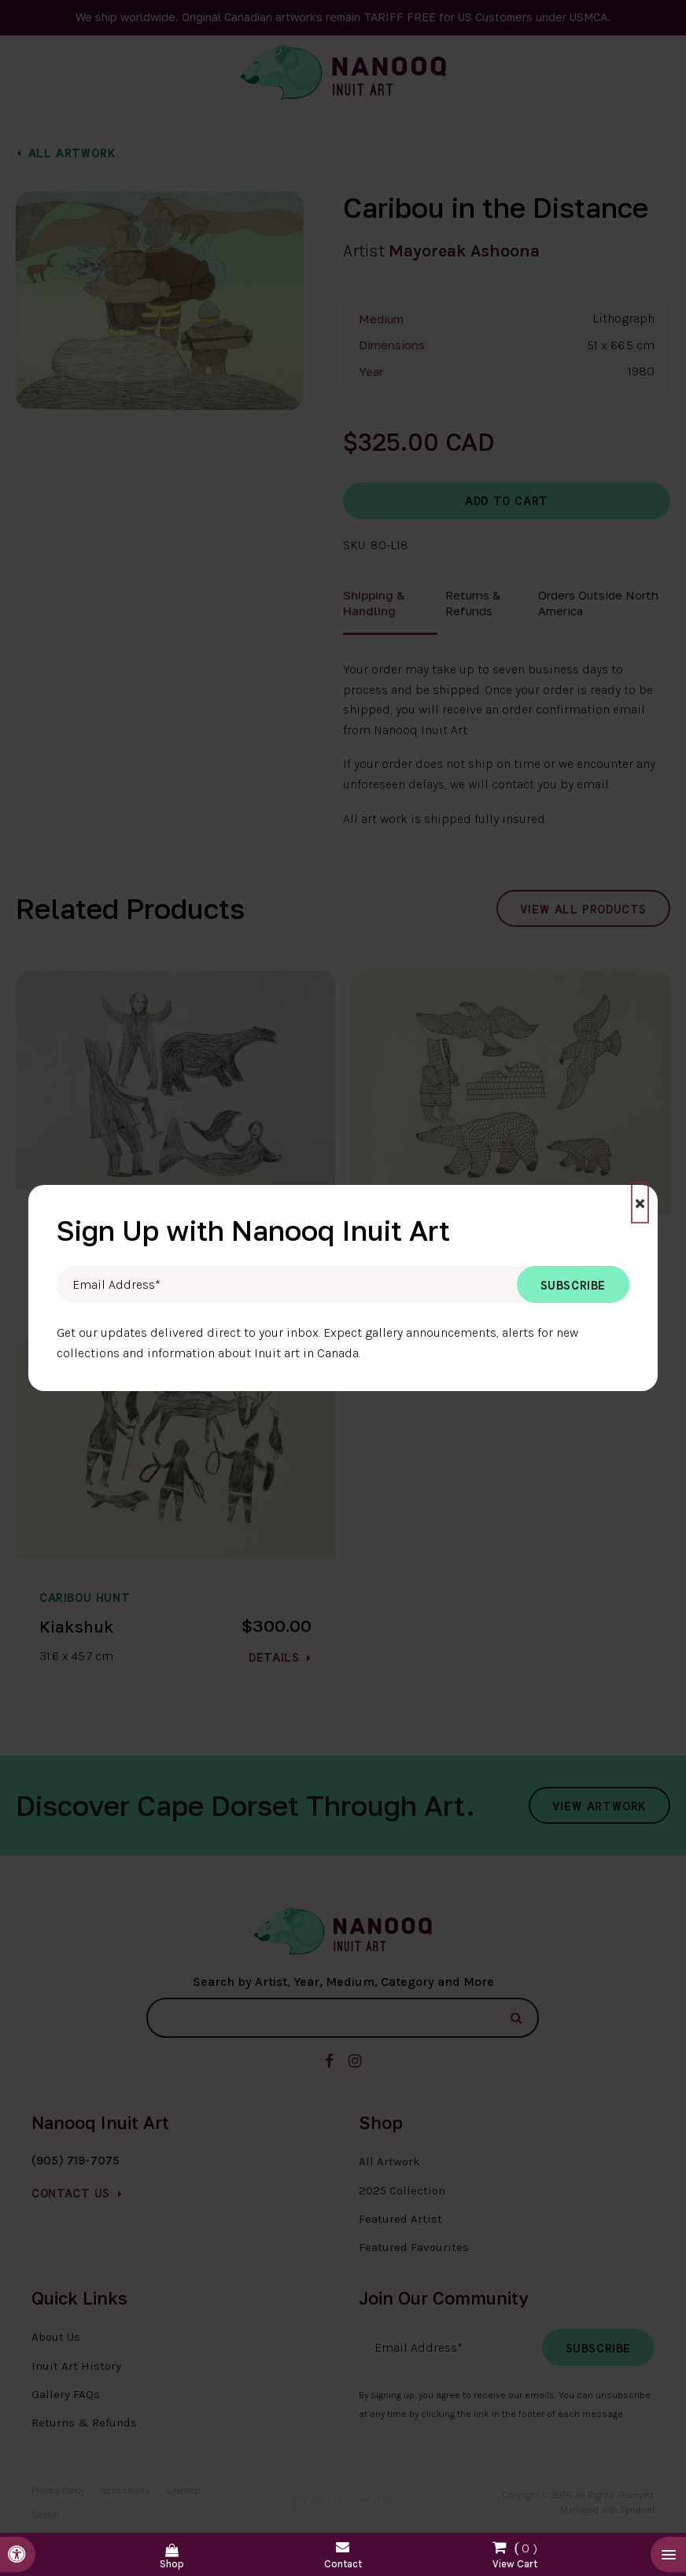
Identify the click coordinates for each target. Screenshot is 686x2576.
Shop (172, 2564)
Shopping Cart (514, 2552)
